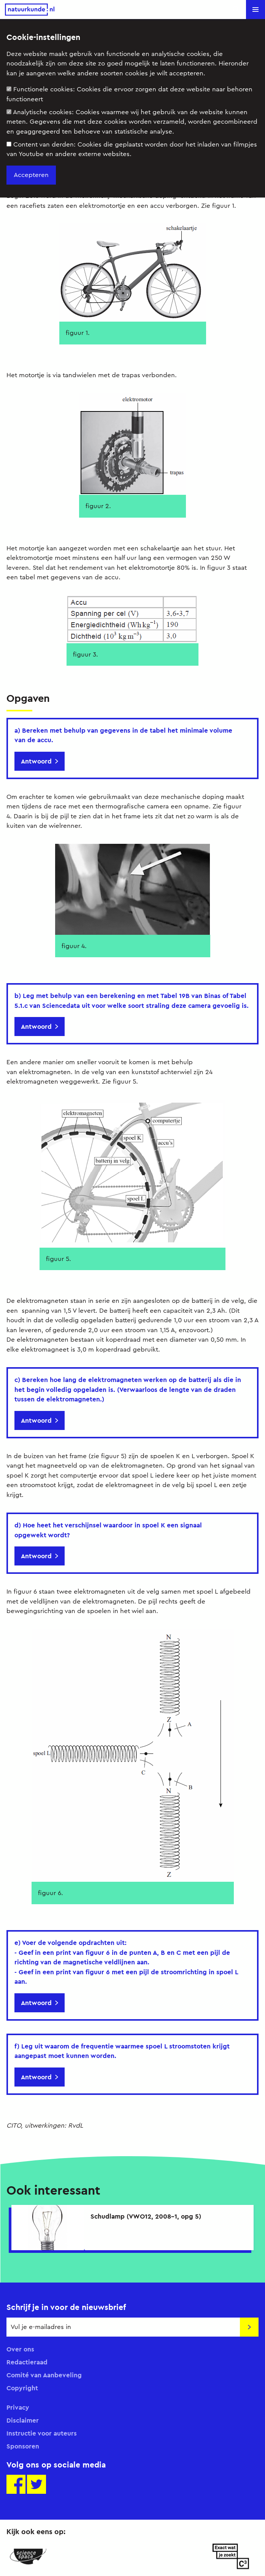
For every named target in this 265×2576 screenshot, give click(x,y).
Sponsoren (22, 2446)
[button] (255, 9)
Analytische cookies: (131, 122)
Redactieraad (27, 2362)
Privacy (17, 2407)
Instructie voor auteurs (41, 2433)
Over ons (20, 2349)
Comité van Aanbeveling (44, 2375)
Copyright (22, 2388)
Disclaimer (22, 2420)
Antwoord (36, 761)
